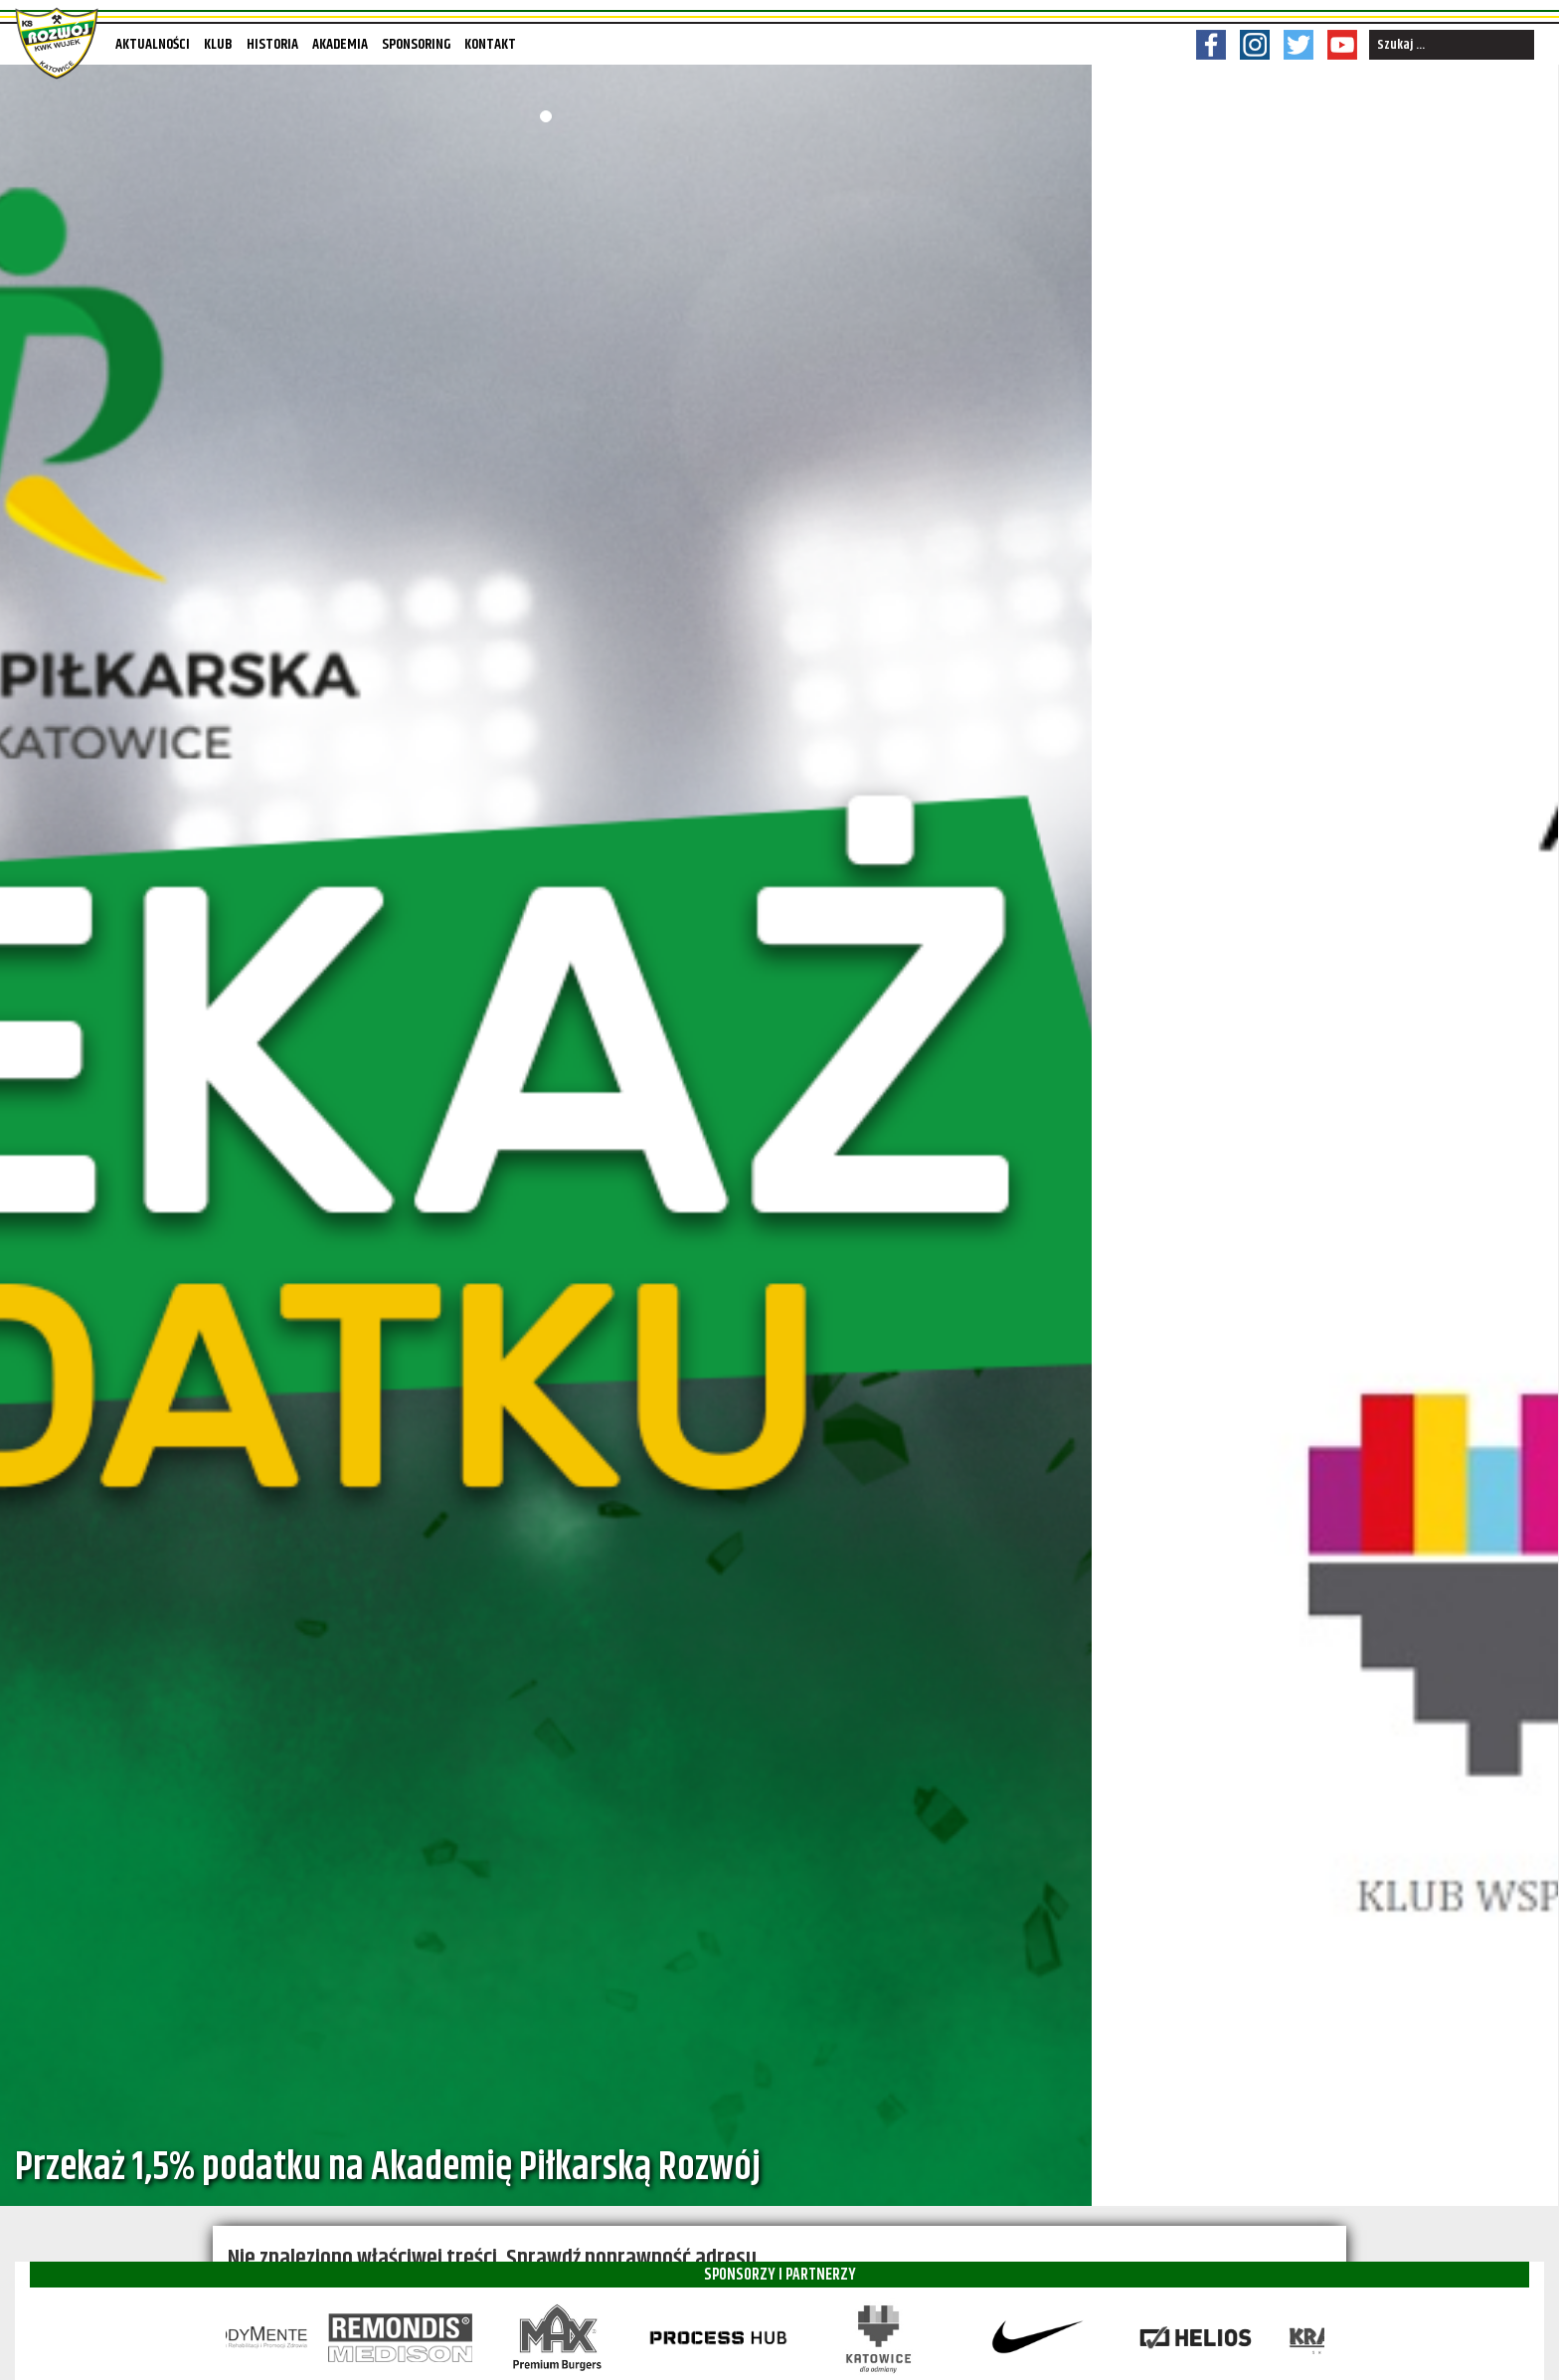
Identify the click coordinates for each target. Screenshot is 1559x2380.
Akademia (340, 44)
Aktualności (152, 44)
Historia (272, 44)
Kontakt (490, 44)
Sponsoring (416, 44)
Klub (218, 44)
